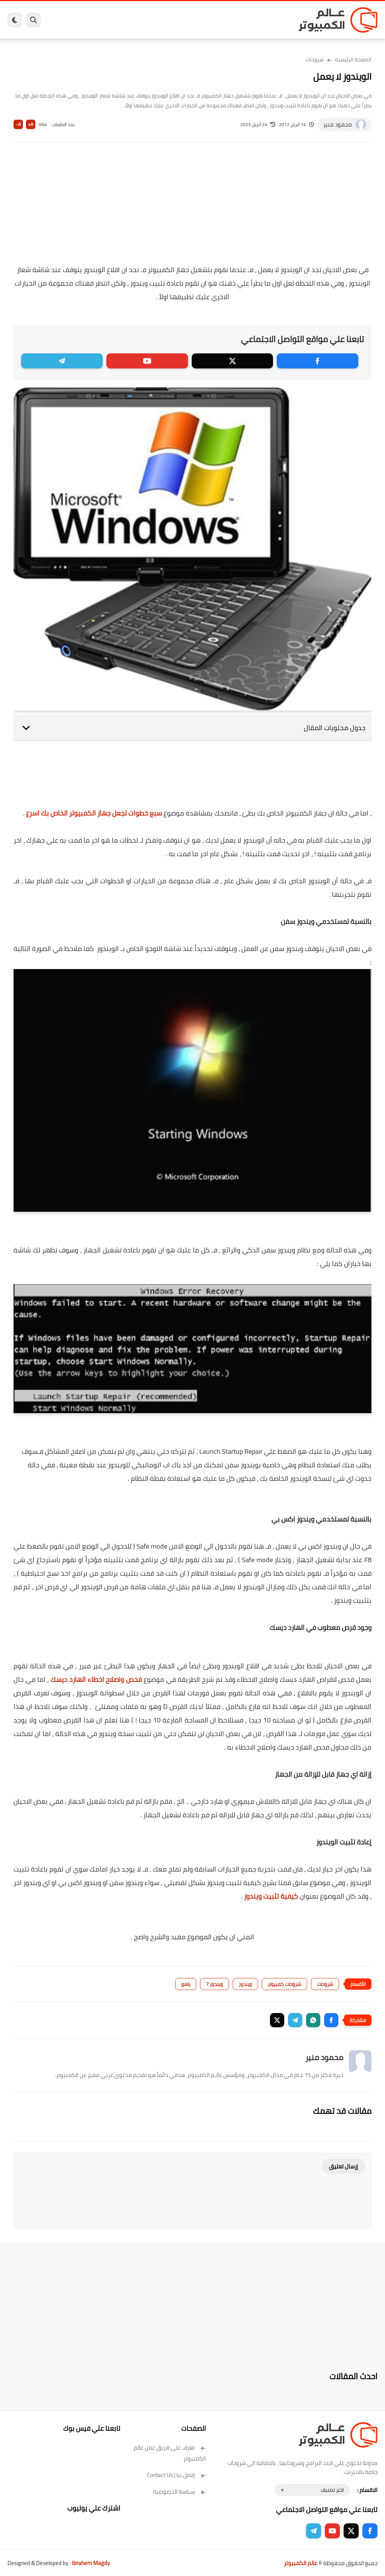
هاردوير (83, 20)
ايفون (121, 20)
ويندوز (251, 20)
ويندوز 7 (214, 1984)
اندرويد (138, 20)
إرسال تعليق (343, 2166)
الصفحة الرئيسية (353, 59)
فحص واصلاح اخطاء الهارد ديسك (96, 1679)
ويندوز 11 (231, 20)
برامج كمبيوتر (274, 20)
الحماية (190, 20)
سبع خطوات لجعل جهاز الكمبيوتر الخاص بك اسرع (94, 813)
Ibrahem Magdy (91, 2563)
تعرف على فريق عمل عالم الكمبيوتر (170, 2453)
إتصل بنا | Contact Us (176, 2474)
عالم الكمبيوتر (300, 2563)
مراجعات (102, 20)
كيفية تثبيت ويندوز (271, 1896)
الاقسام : (367, 2490)
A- (18, 124)
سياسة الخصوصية (179, 2491)
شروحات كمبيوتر (284, 1984)
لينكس (171, 20)
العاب (154, 20)
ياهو (185, 1984)
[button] (331, 2020)
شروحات (315, 59)
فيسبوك (210, 20)
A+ (30, 124)
